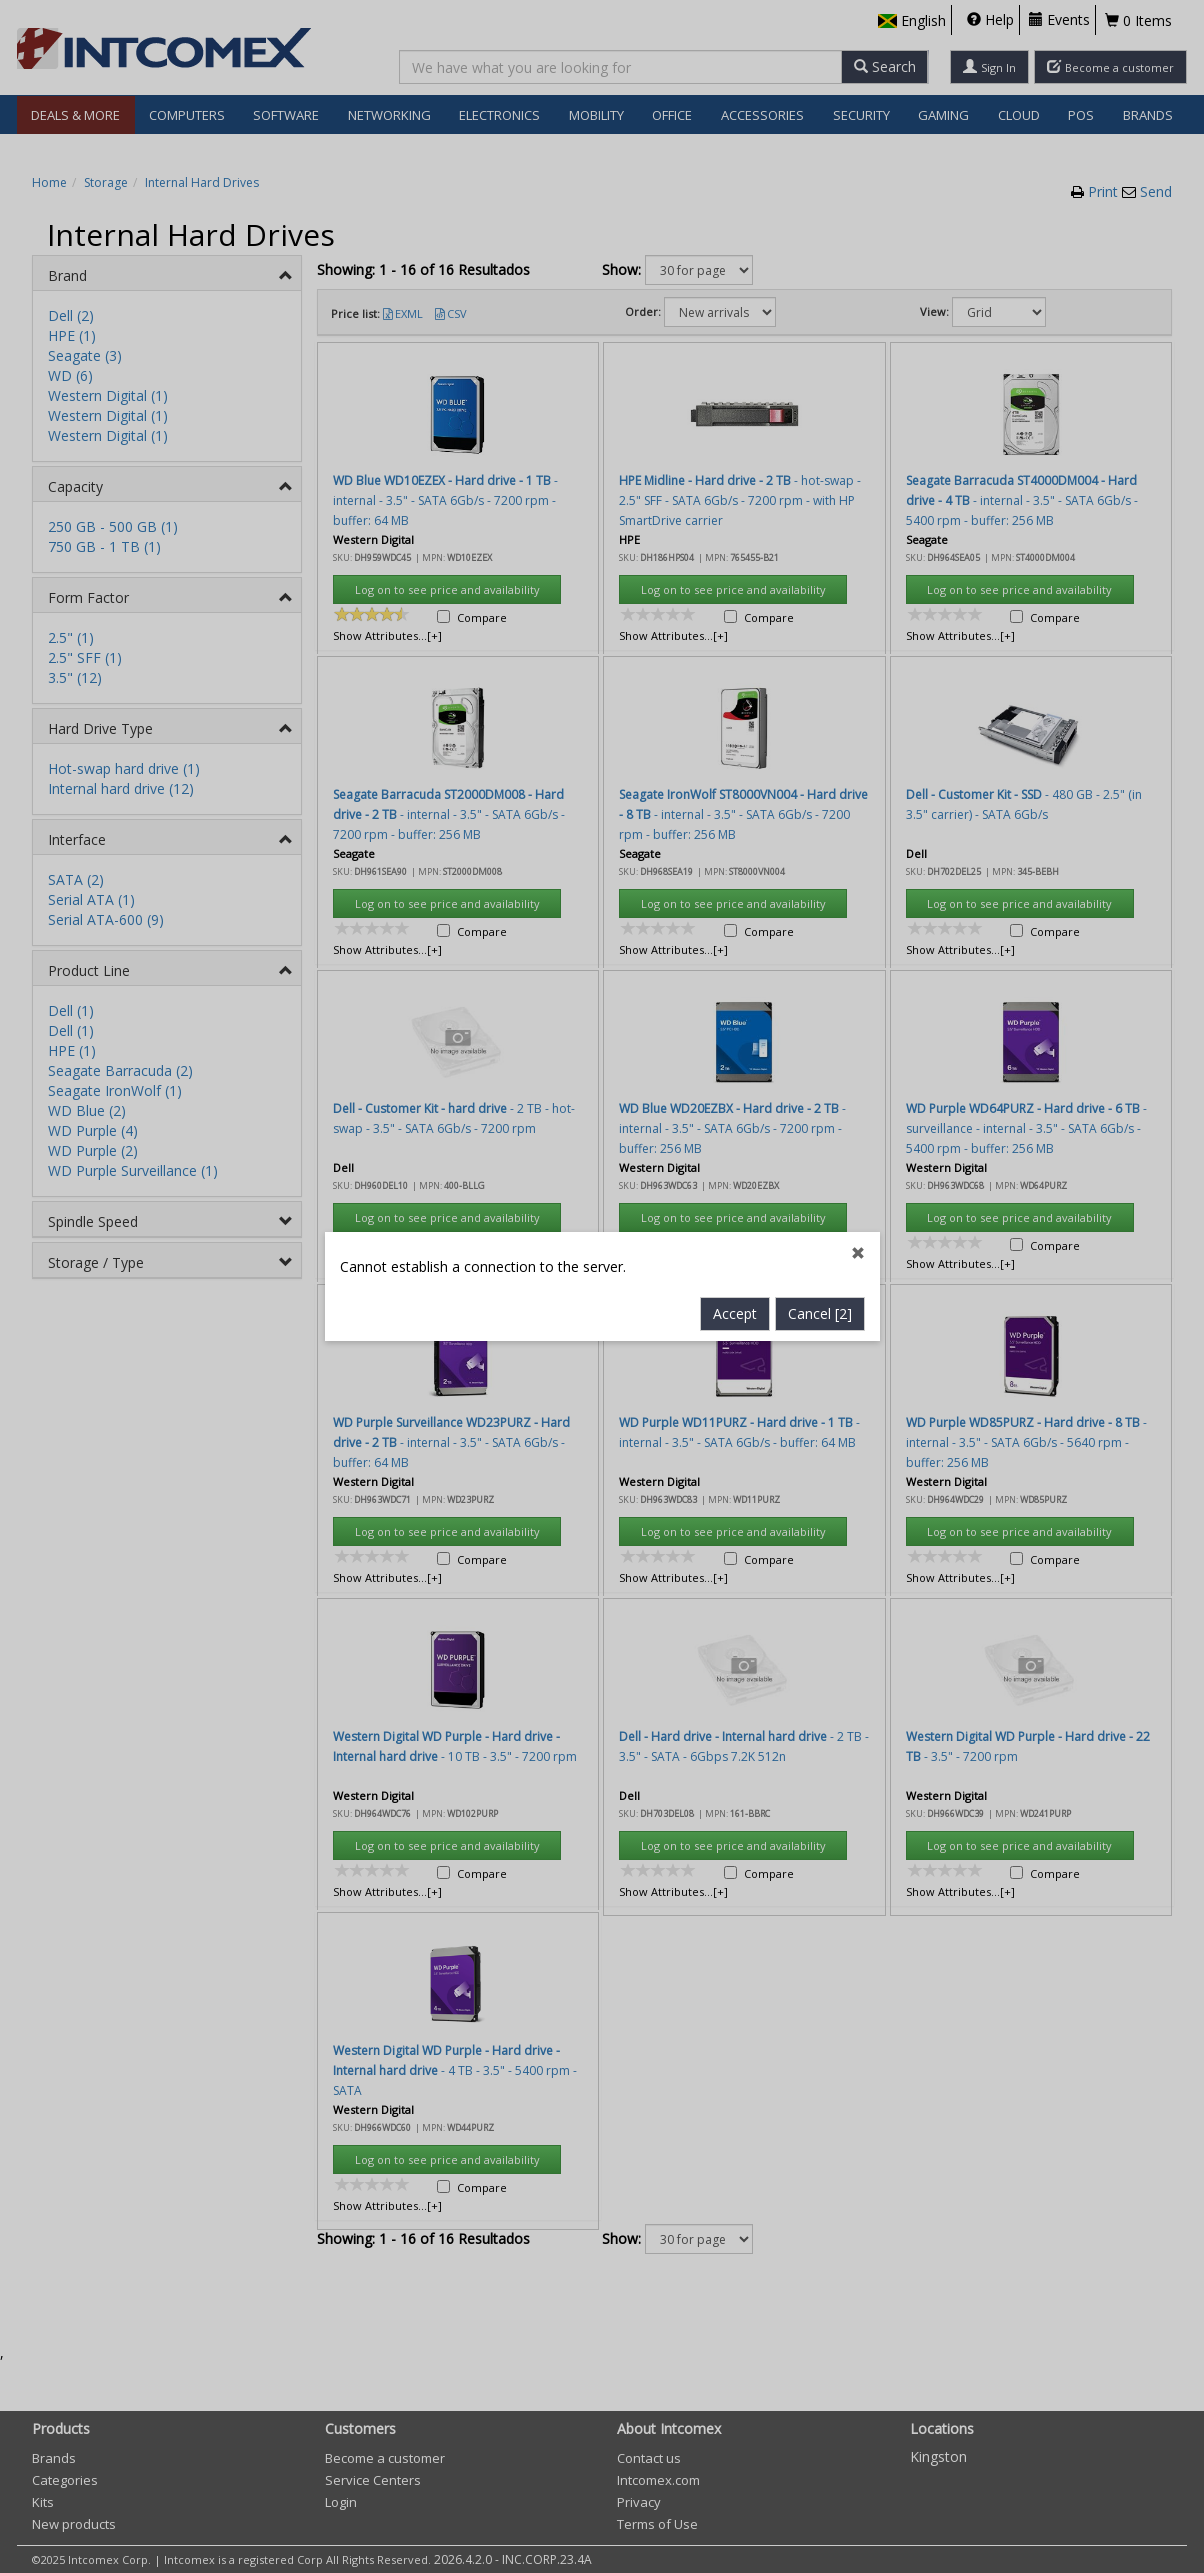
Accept (735, 824)
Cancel (820, 824)
